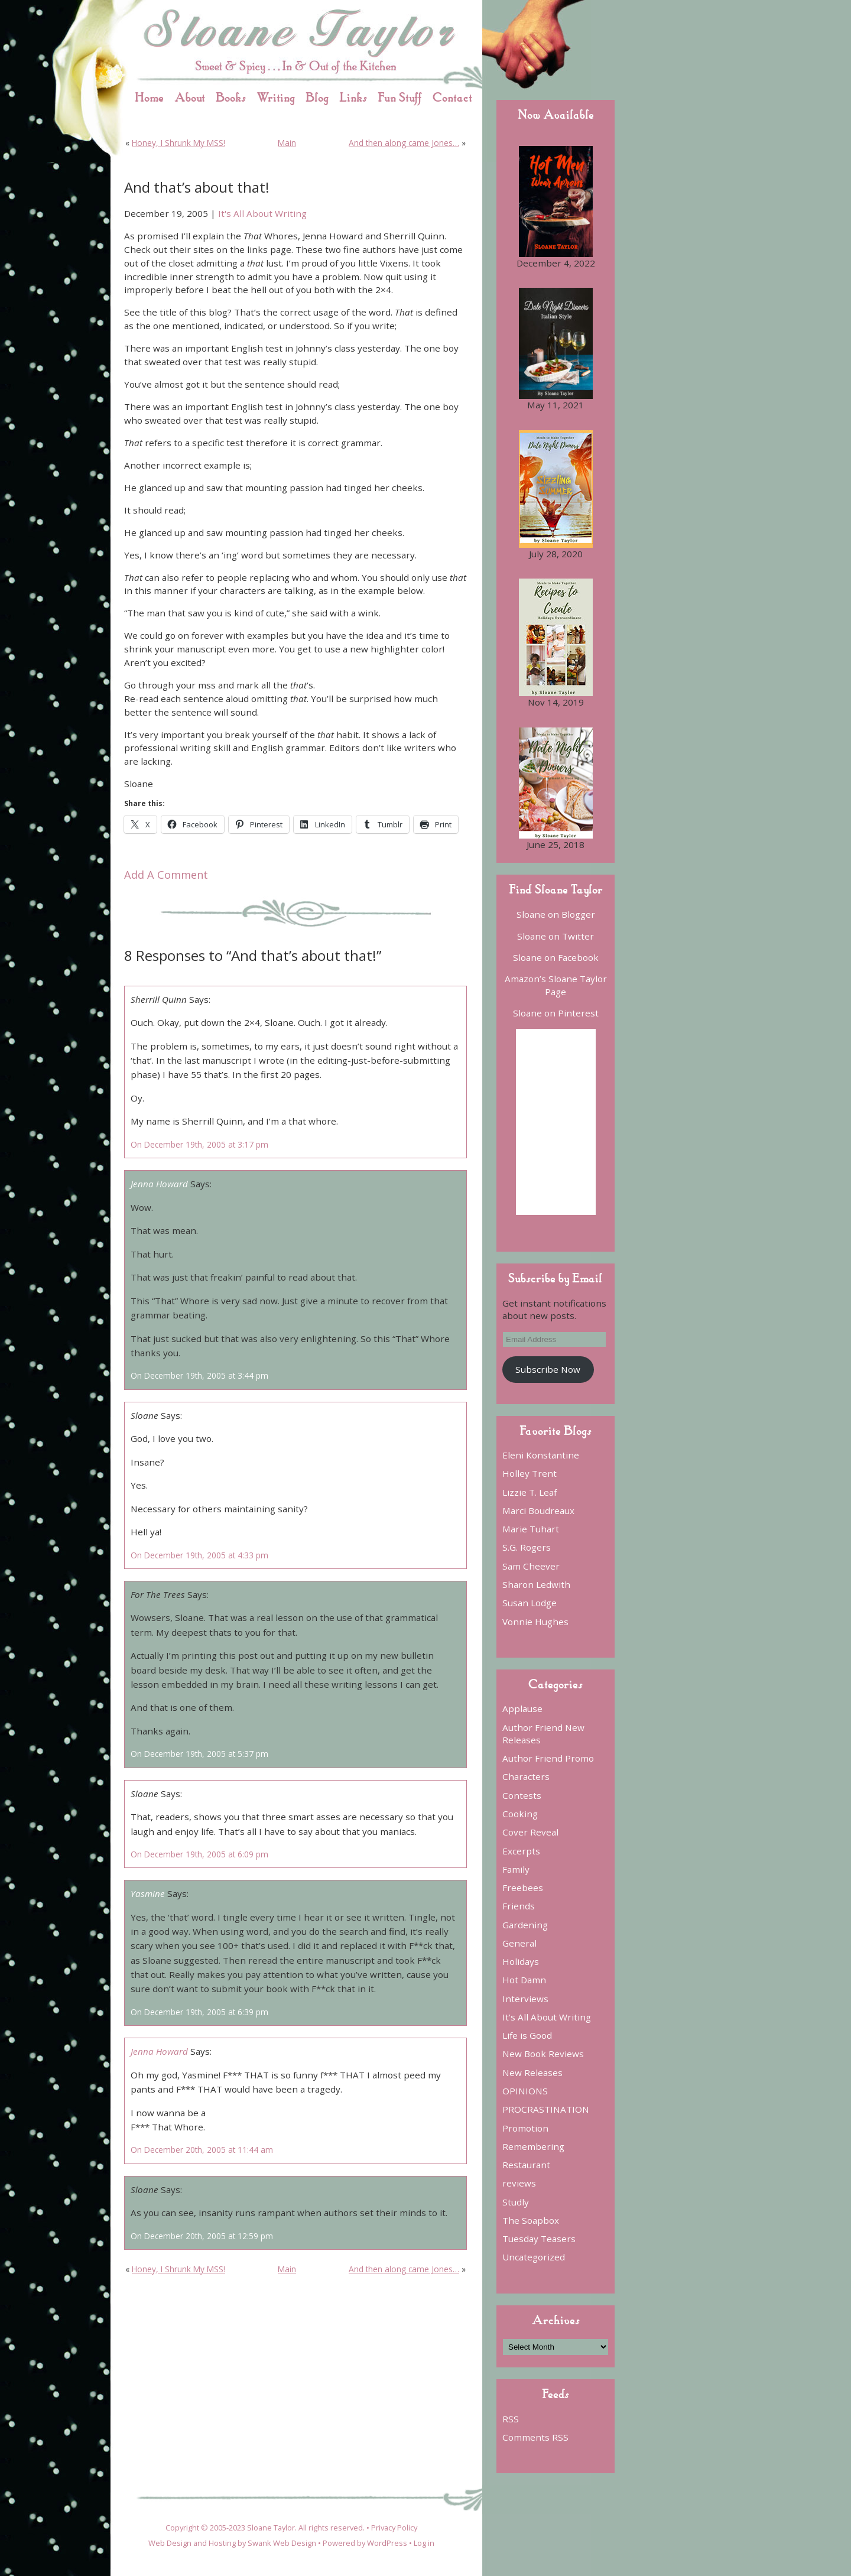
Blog (317, 97)
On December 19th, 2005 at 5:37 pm (199, 1753)
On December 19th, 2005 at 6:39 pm (199, 2012)
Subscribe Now (547, 1369)
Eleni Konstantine (540, 1455)
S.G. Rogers (526, 1547)
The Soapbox (530, 2220)
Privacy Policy (394, 2527)
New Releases (532, 2072)
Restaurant (526, 2165)
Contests (521, 1795)
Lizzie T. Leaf (529, 1492)
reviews (519, 2183)
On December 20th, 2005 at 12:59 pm (202, 2236)
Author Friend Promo (548, 1758)
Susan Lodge (529, 1603)
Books (231, 97)
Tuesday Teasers (539, 2238)
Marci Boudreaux (538, 1510)
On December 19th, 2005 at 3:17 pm (199, 1144)
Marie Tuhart (530, 1529)
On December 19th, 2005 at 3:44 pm (199, 1375)
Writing (275, 97)
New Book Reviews (543, 2053)
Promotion (525, 2128)
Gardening (525, 1925)
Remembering (533, 2146)
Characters (526, 1776)
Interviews (525, 1999)
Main (287, 142)
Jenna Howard (159, 1184)
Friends (518, 1906)
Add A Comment (166, 875)
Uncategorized (533, 2257)
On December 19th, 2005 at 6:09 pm (199, 1854)
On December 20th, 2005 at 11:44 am (202, 2149)
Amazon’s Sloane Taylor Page (556, 985)
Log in (424, 2543)
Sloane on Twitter (555, 936)
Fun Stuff (400, 97)
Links (353, 97)
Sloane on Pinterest (556, 1013)
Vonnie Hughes (535, 1622)
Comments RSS (535, 2437)
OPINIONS (525, 2091)
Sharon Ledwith (536, 1584)
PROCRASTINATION (545, 2109)
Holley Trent (529, 1473)
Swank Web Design (282, 2543)
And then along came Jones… (404, 142)
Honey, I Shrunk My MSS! (178, 142)
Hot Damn (524, 1980)
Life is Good (527, 2035)
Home (149, 97)
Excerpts (521, 1851)
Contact (452, 97)
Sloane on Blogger (556, 914)
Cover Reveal (530, 1832)
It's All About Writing (262, 213)
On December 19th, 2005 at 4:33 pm (199, 1555)
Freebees (522, 1887)
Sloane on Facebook (556, 957)
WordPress (387, 2543)
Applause (522, 1708)
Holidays (520, 1961)
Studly (515, 2202)
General (519, 1943)
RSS (510, 2419)
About (189, 97)
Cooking (520, 1814)
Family (516, 1869)
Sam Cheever (531, 1566)
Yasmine (148, 1893)
